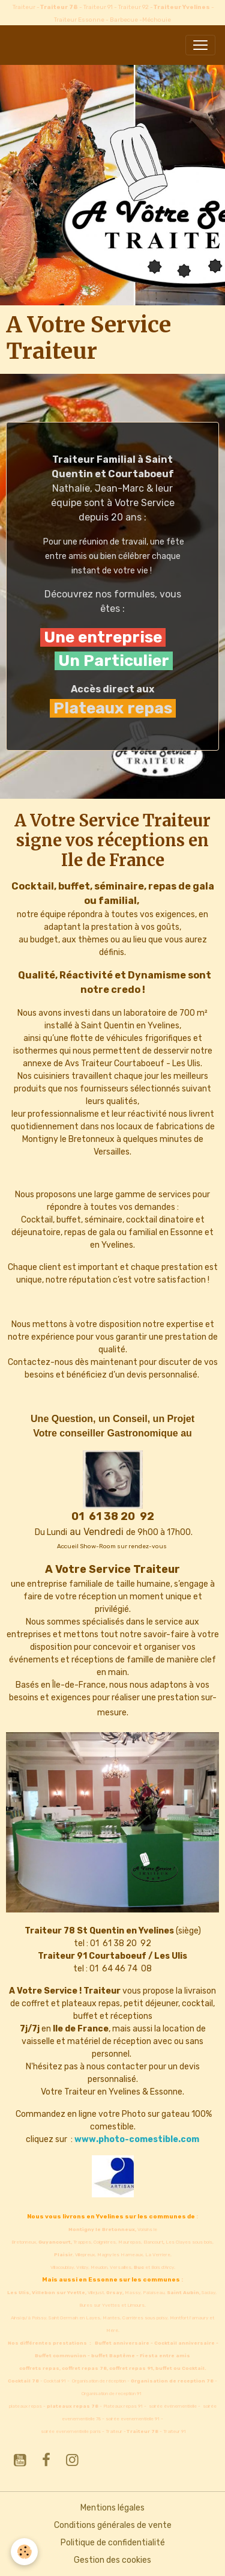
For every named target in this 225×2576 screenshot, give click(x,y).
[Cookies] (24, 2551)
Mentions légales (112, 2508)
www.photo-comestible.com (136, 2139)
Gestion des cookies (112, 2560)
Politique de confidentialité (113, 2543)
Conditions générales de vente (113, 2525)
